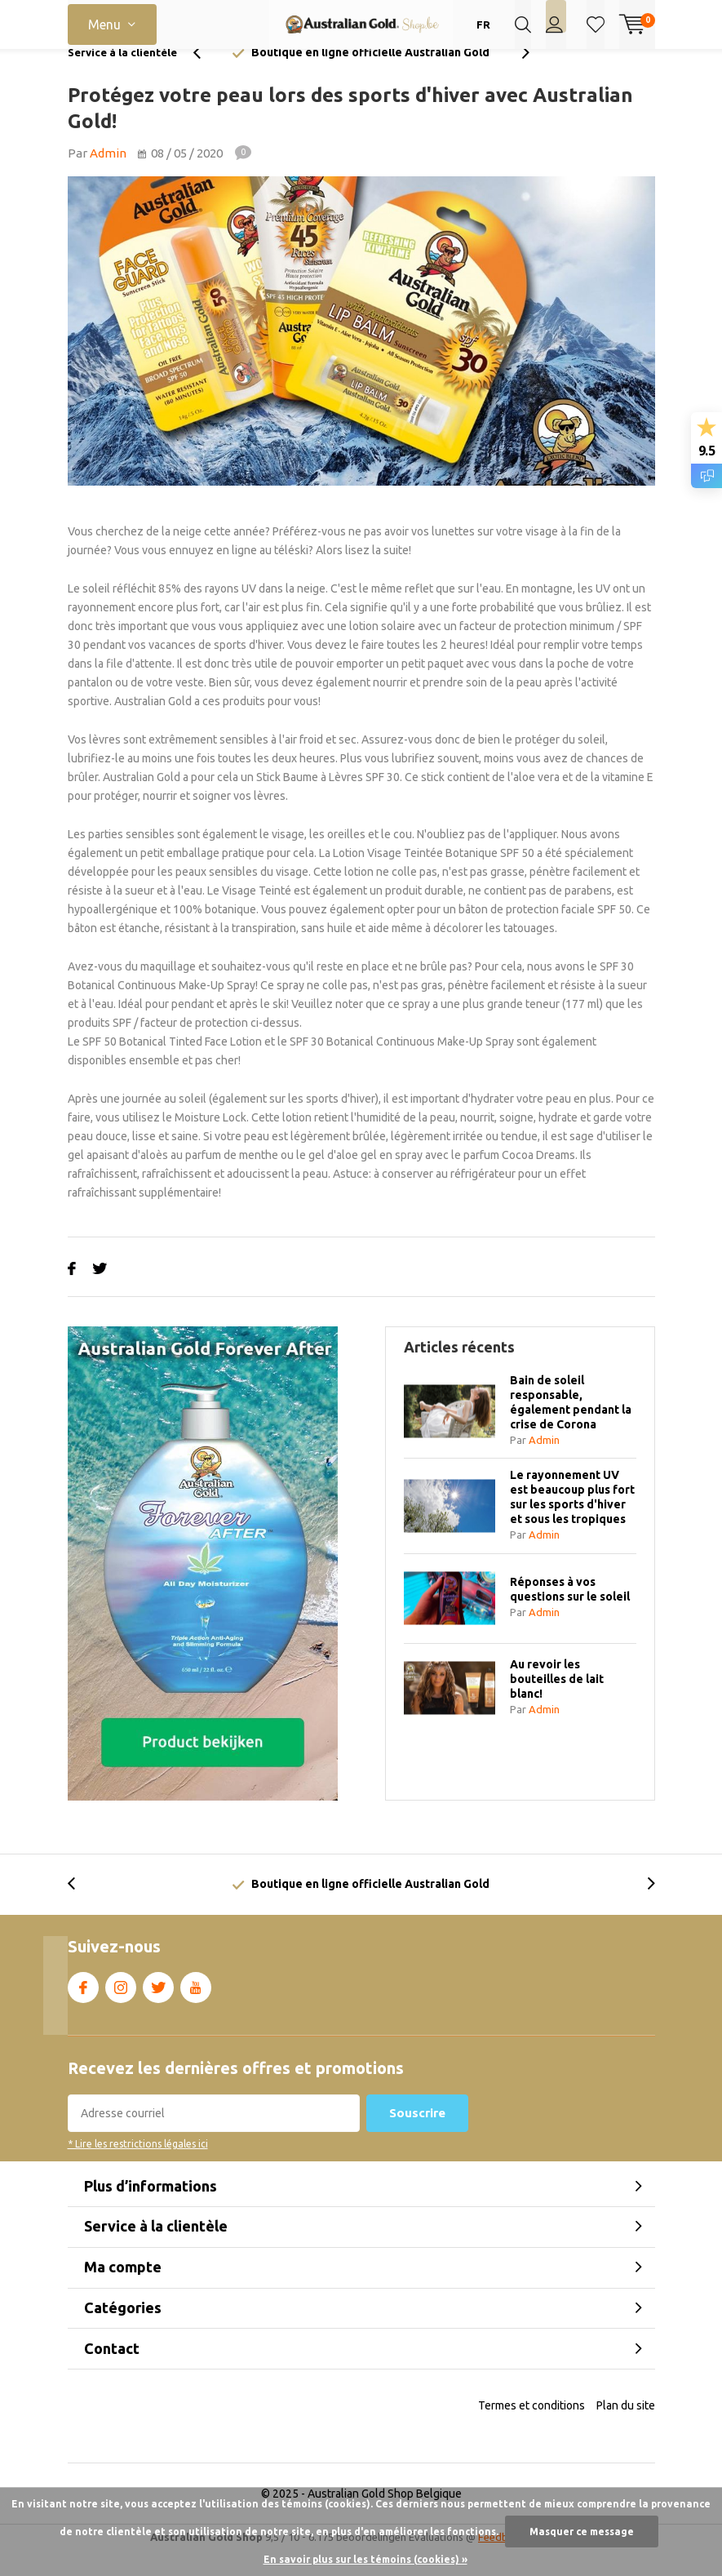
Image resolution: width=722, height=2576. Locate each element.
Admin (108, 177)
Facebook (83, 2008)
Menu (104, 24)
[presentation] (205, 77)
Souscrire (417, 2137)
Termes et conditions (531, 2429)
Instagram (120, 2008)
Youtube (195, 2008)
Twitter (158, 2008)
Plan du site (625, 2429)
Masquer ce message (581, 2531)
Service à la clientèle (122, 76)
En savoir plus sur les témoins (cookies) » (365, 2559)
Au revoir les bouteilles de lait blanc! (557, 1703)
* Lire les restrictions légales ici (138, 2168)
